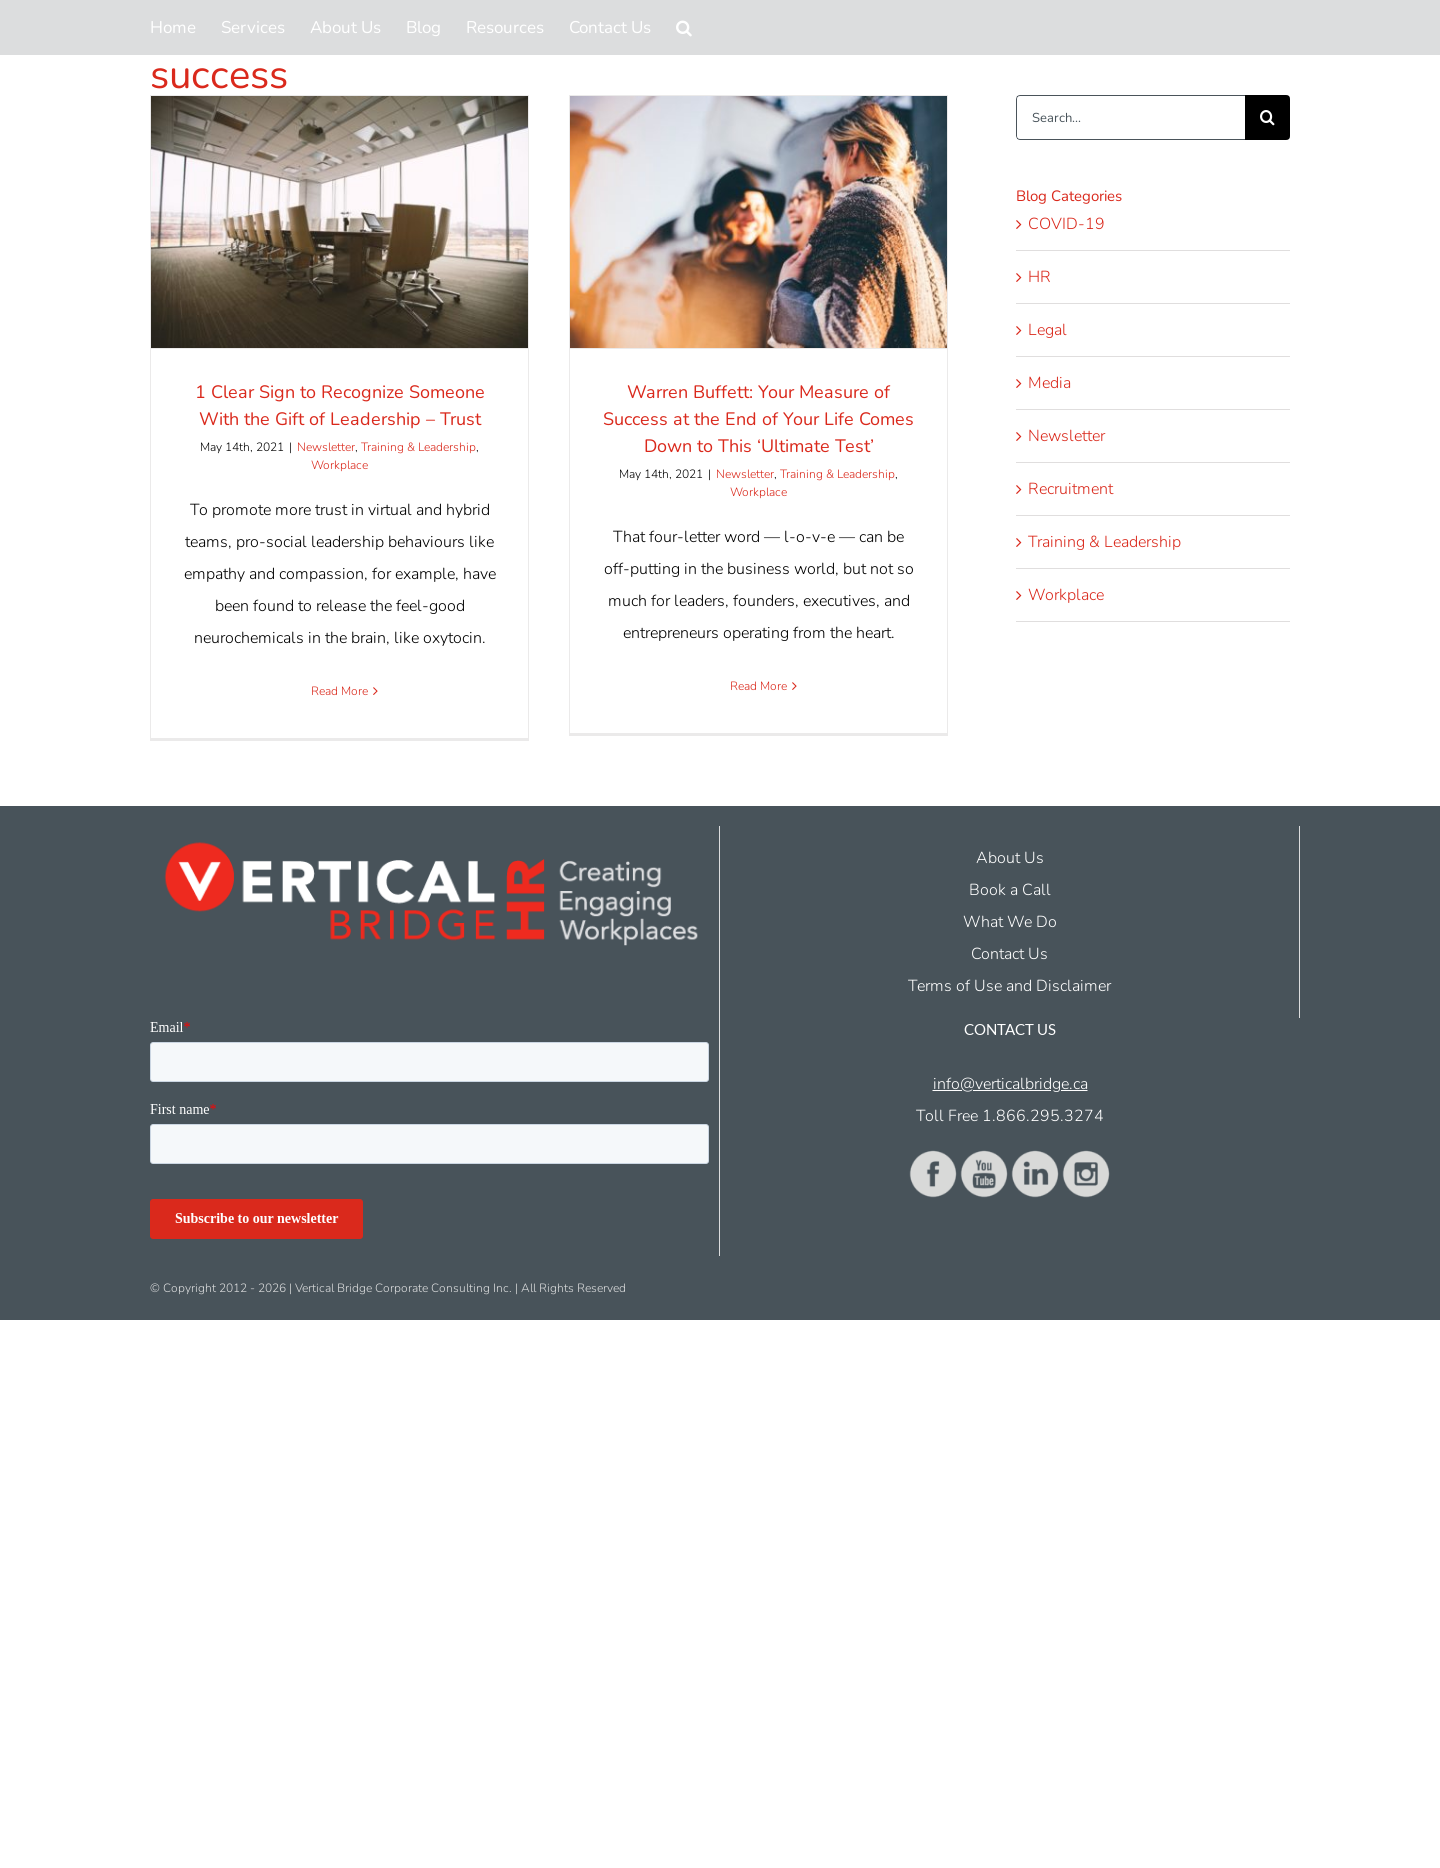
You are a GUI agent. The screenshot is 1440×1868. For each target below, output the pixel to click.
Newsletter (326, 447)
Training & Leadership (418, 447)
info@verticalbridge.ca (1010, 1084)
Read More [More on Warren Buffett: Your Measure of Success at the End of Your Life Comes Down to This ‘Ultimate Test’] (758, 686)
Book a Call (1010, 890)
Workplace (339, 465)
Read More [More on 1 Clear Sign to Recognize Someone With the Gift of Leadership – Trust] (339, 691)
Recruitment (1070, 489)
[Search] (1267, 117)
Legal (1047, 330)
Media (1049, 383)
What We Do (1010, 922)
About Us (1010, 858)
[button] (684, 27)
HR (1039, 277)
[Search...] (1130, 117)
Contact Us (1009, 954)
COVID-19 (1066, 224)
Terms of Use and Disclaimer (1009, 986)
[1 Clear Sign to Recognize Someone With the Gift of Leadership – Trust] (339, 222)
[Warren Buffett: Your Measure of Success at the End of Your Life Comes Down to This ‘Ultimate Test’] (758, 222)
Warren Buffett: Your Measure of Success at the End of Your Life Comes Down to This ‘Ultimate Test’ (758, 419)
